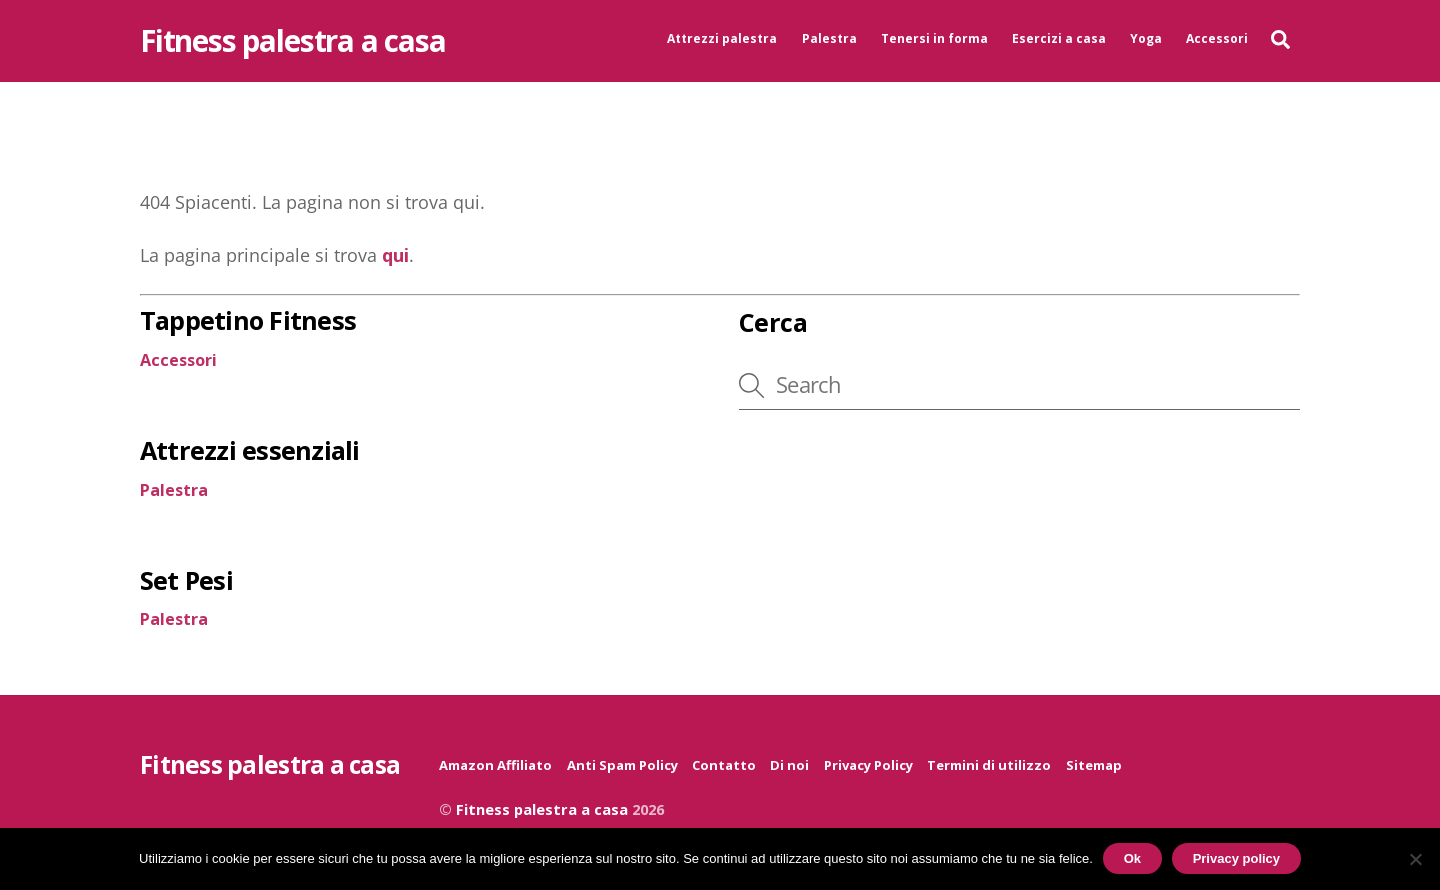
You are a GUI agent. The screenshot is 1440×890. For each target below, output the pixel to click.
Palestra (829, 38)
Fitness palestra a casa (542, 812)
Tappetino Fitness (248, 322)
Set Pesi (186, 582)
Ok (1132, 858)
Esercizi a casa (1059, 38)
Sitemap (1094, 767)
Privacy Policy (868, 767)
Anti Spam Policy (622, 767)
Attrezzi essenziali (250, 452)
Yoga (1146, 38)
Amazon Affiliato (495, 767)
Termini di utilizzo (989, 767)
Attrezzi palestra (722, 38)
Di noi (789, 767)
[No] (1415, 859)
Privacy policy (1236, 858)
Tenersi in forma (934, 38)
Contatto (724, 767)
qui (395, 257)
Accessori (1217, 38)
